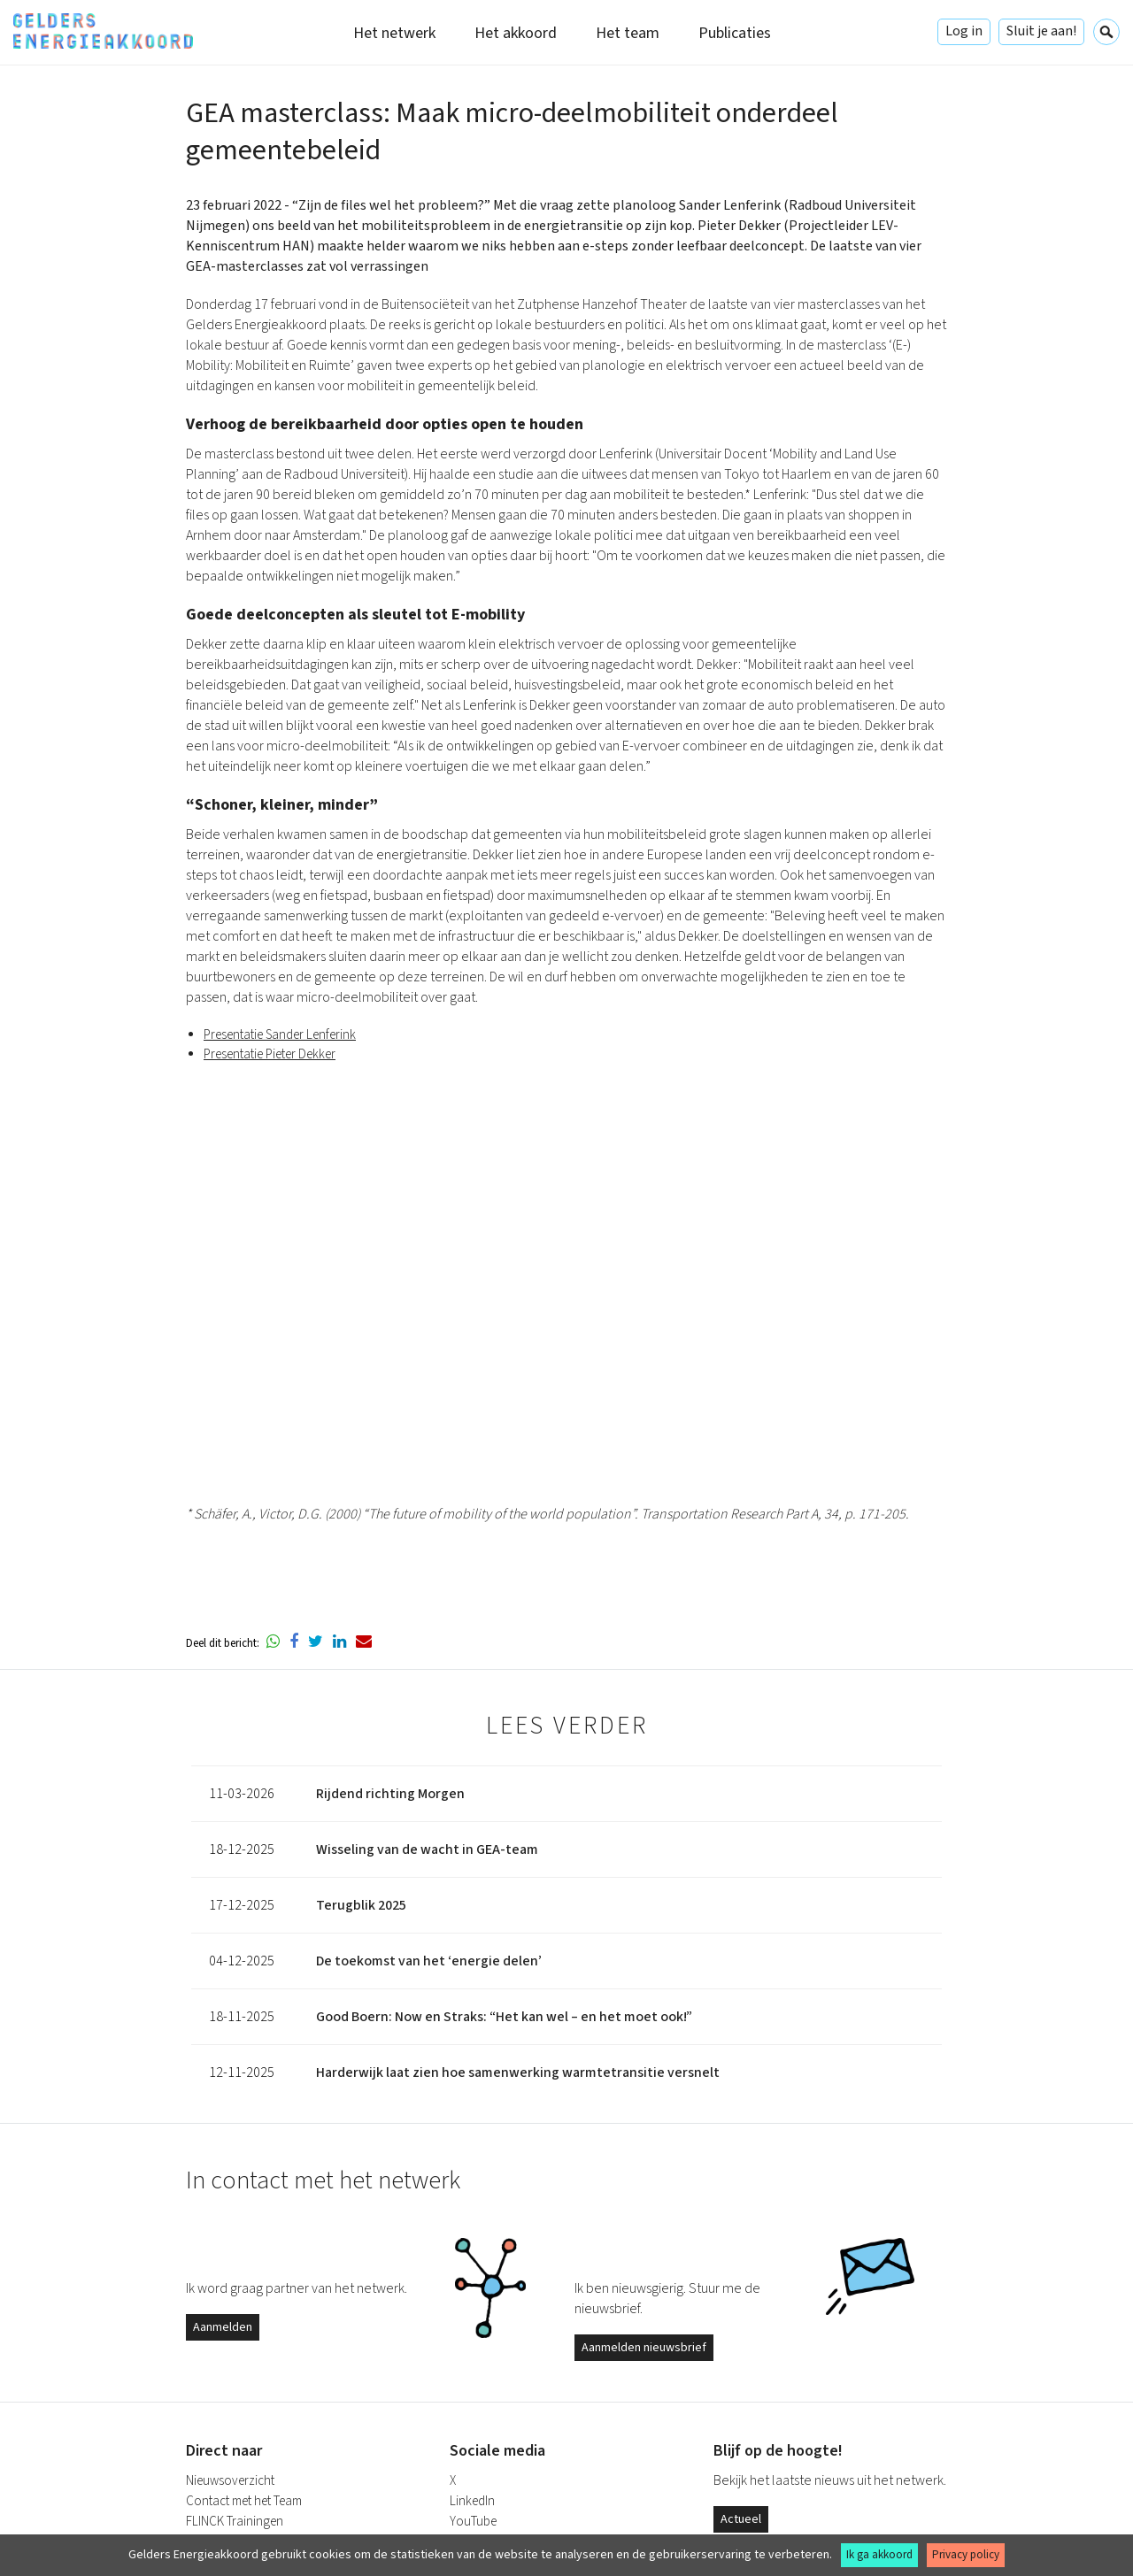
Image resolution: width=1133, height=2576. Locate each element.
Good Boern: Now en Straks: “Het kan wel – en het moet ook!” (504, 2016)
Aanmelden (222, 2327)
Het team (627, 33)
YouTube (473, 2521)
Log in (964, 31)
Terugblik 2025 (361, 1905)
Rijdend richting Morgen (390, 1793)
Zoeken (1106, 32)
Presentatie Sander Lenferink (280, 1035)
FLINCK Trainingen (234, 2521)
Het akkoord (515, 33)
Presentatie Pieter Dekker (269, 1054)
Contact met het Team (244, 2501)
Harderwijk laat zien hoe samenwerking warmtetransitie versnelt (518, 2072)
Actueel (741, 2519)
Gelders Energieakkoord (103, 31)
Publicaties (734, 33)
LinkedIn (472, 2501)
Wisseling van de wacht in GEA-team (427, 1849)
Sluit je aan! (1041, 31)
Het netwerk (394, 33)
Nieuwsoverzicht (230, 2481)
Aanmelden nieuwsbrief (644, 2348)
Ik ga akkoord (879, 2555)
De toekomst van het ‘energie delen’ (429, 1961)
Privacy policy (965, 2555)
